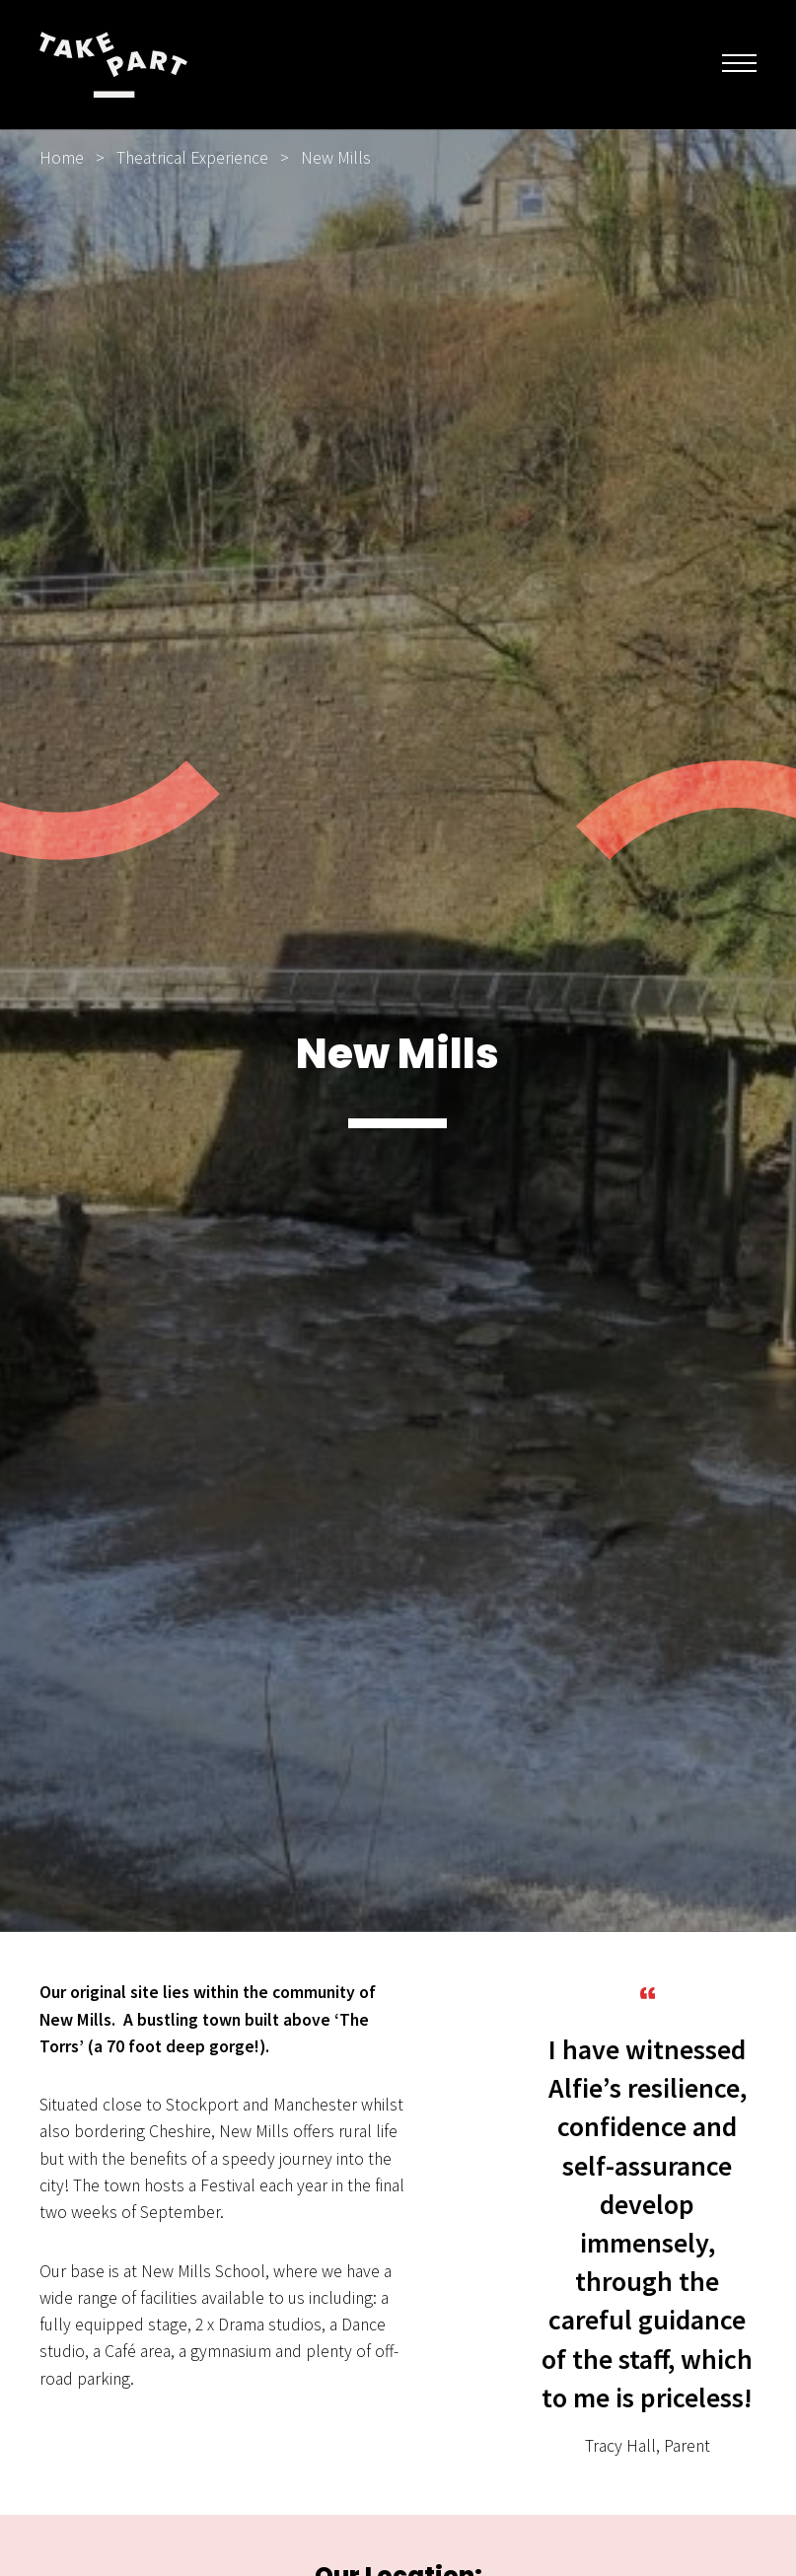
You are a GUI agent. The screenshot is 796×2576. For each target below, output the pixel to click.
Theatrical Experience (192, 158)
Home (61, 158)
